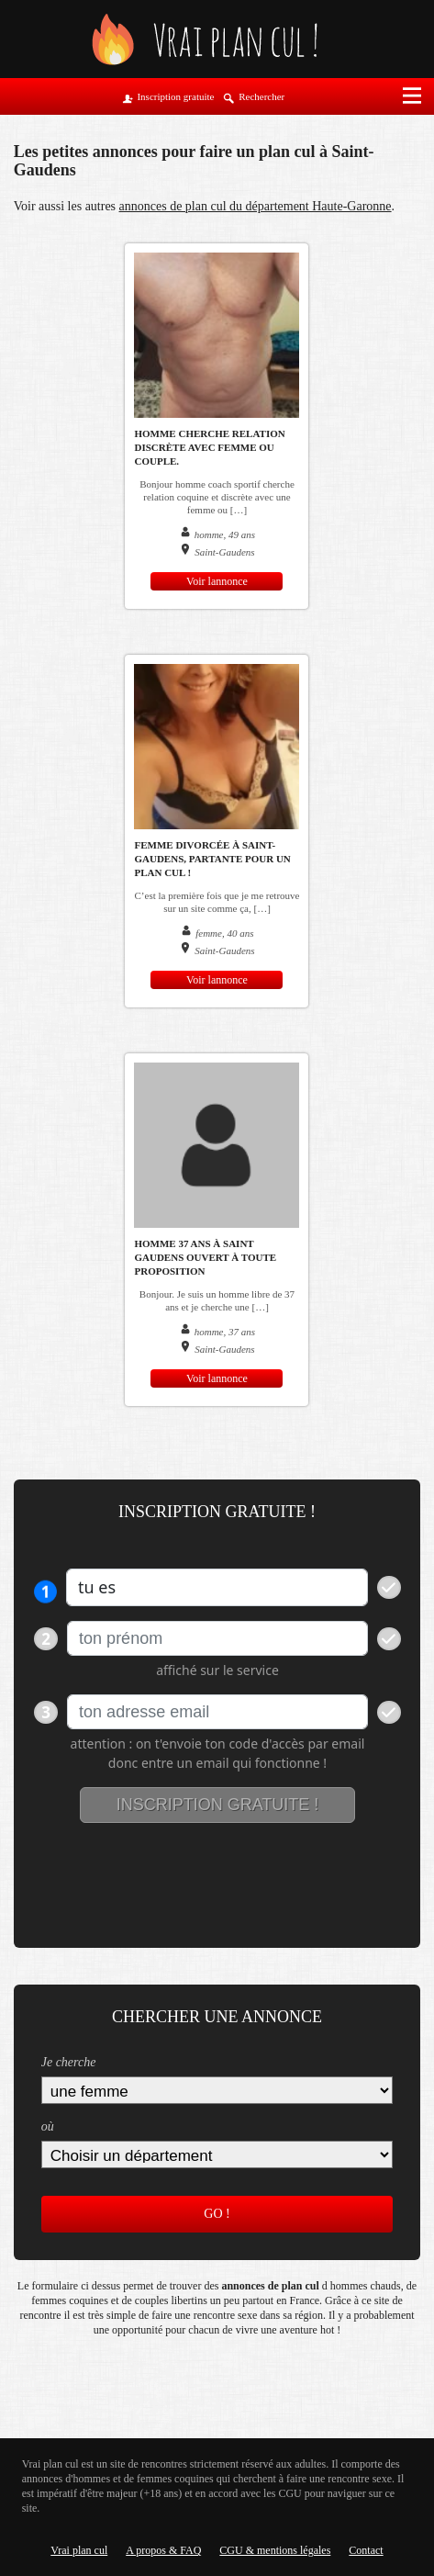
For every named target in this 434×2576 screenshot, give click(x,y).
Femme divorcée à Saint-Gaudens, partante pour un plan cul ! (212, 858)
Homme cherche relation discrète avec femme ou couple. (209, 447)
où (47, 2126)
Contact (366, 2550)
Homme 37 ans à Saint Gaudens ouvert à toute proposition (205, 1257)
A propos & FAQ (163, 2550)
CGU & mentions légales (274, 2550)
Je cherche (68, 2062)
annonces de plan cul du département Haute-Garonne (255, 206)
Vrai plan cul (78, 2550)
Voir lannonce (217, 581)
